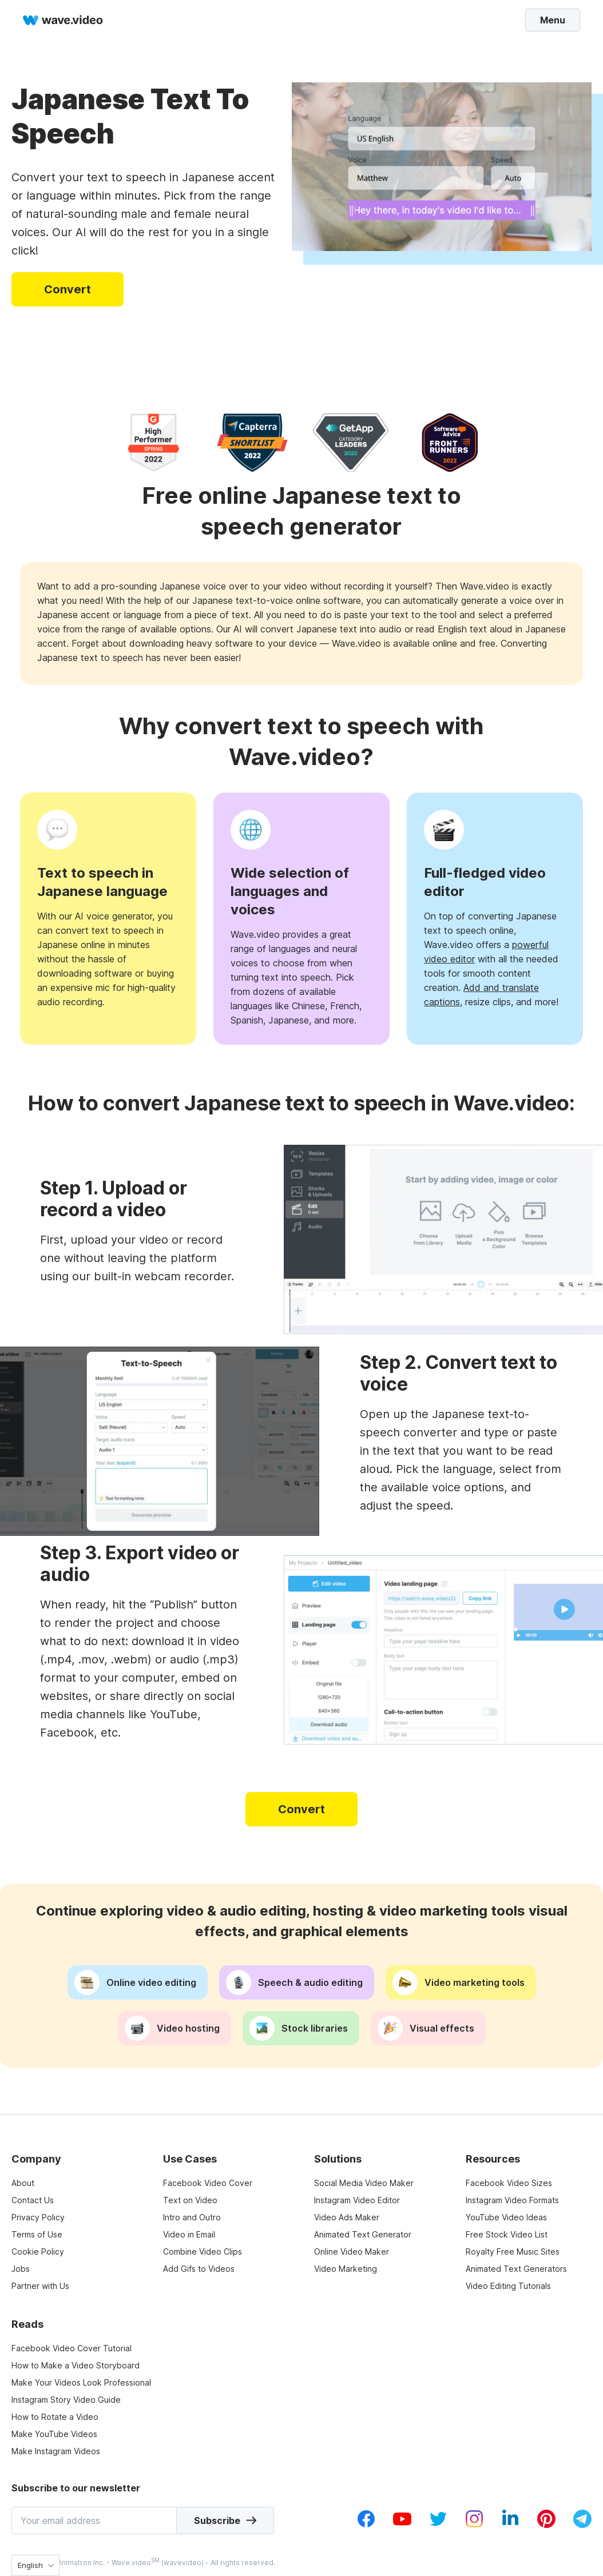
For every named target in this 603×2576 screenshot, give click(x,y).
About (22, 2183)
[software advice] (449, 442)
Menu (552, 19)
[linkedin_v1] (510, 2524)
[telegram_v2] (582, 2524)
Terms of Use (36, 2234)
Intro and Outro (192, 2217)
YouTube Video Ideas (506, 2217)
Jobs (20, 2269)
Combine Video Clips (202, 2251)
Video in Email (189, 2234)
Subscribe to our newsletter (75, 2488)
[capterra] (252, 442)
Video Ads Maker (346, 2217)
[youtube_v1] (402, 2524)
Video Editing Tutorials (508, 2286)
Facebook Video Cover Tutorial (71, 2348)
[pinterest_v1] (546, 2524)
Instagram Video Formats (512, 2200)
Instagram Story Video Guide (66, 2399)
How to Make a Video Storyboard (75, 2365)
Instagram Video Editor (357, 2200)
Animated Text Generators (516, 2269)
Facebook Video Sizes (509, 2183)
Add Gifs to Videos (199, 2269)
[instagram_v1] (474, 2524)
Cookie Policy (37, 2251)
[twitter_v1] (438, 2524)
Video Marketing (345, 2269)
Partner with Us (40, 2286)
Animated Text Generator (362, 2234)
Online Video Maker (351, 2251)
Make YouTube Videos (54, 2434)
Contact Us (32, 2200)
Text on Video (190, 2200)
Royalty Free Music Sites (513, 2251)
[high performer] (153, 442)
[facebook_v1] (366, 2524)
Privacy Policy (38, 2217)
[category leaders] (350, 442)
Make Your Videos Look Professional (81, 2382)
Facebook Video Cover (207, 2183)
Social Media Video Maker (364, 2183)
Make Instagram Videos (55, 2451)
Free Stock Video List (507, 2234)
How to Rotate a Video (54, 2417)
